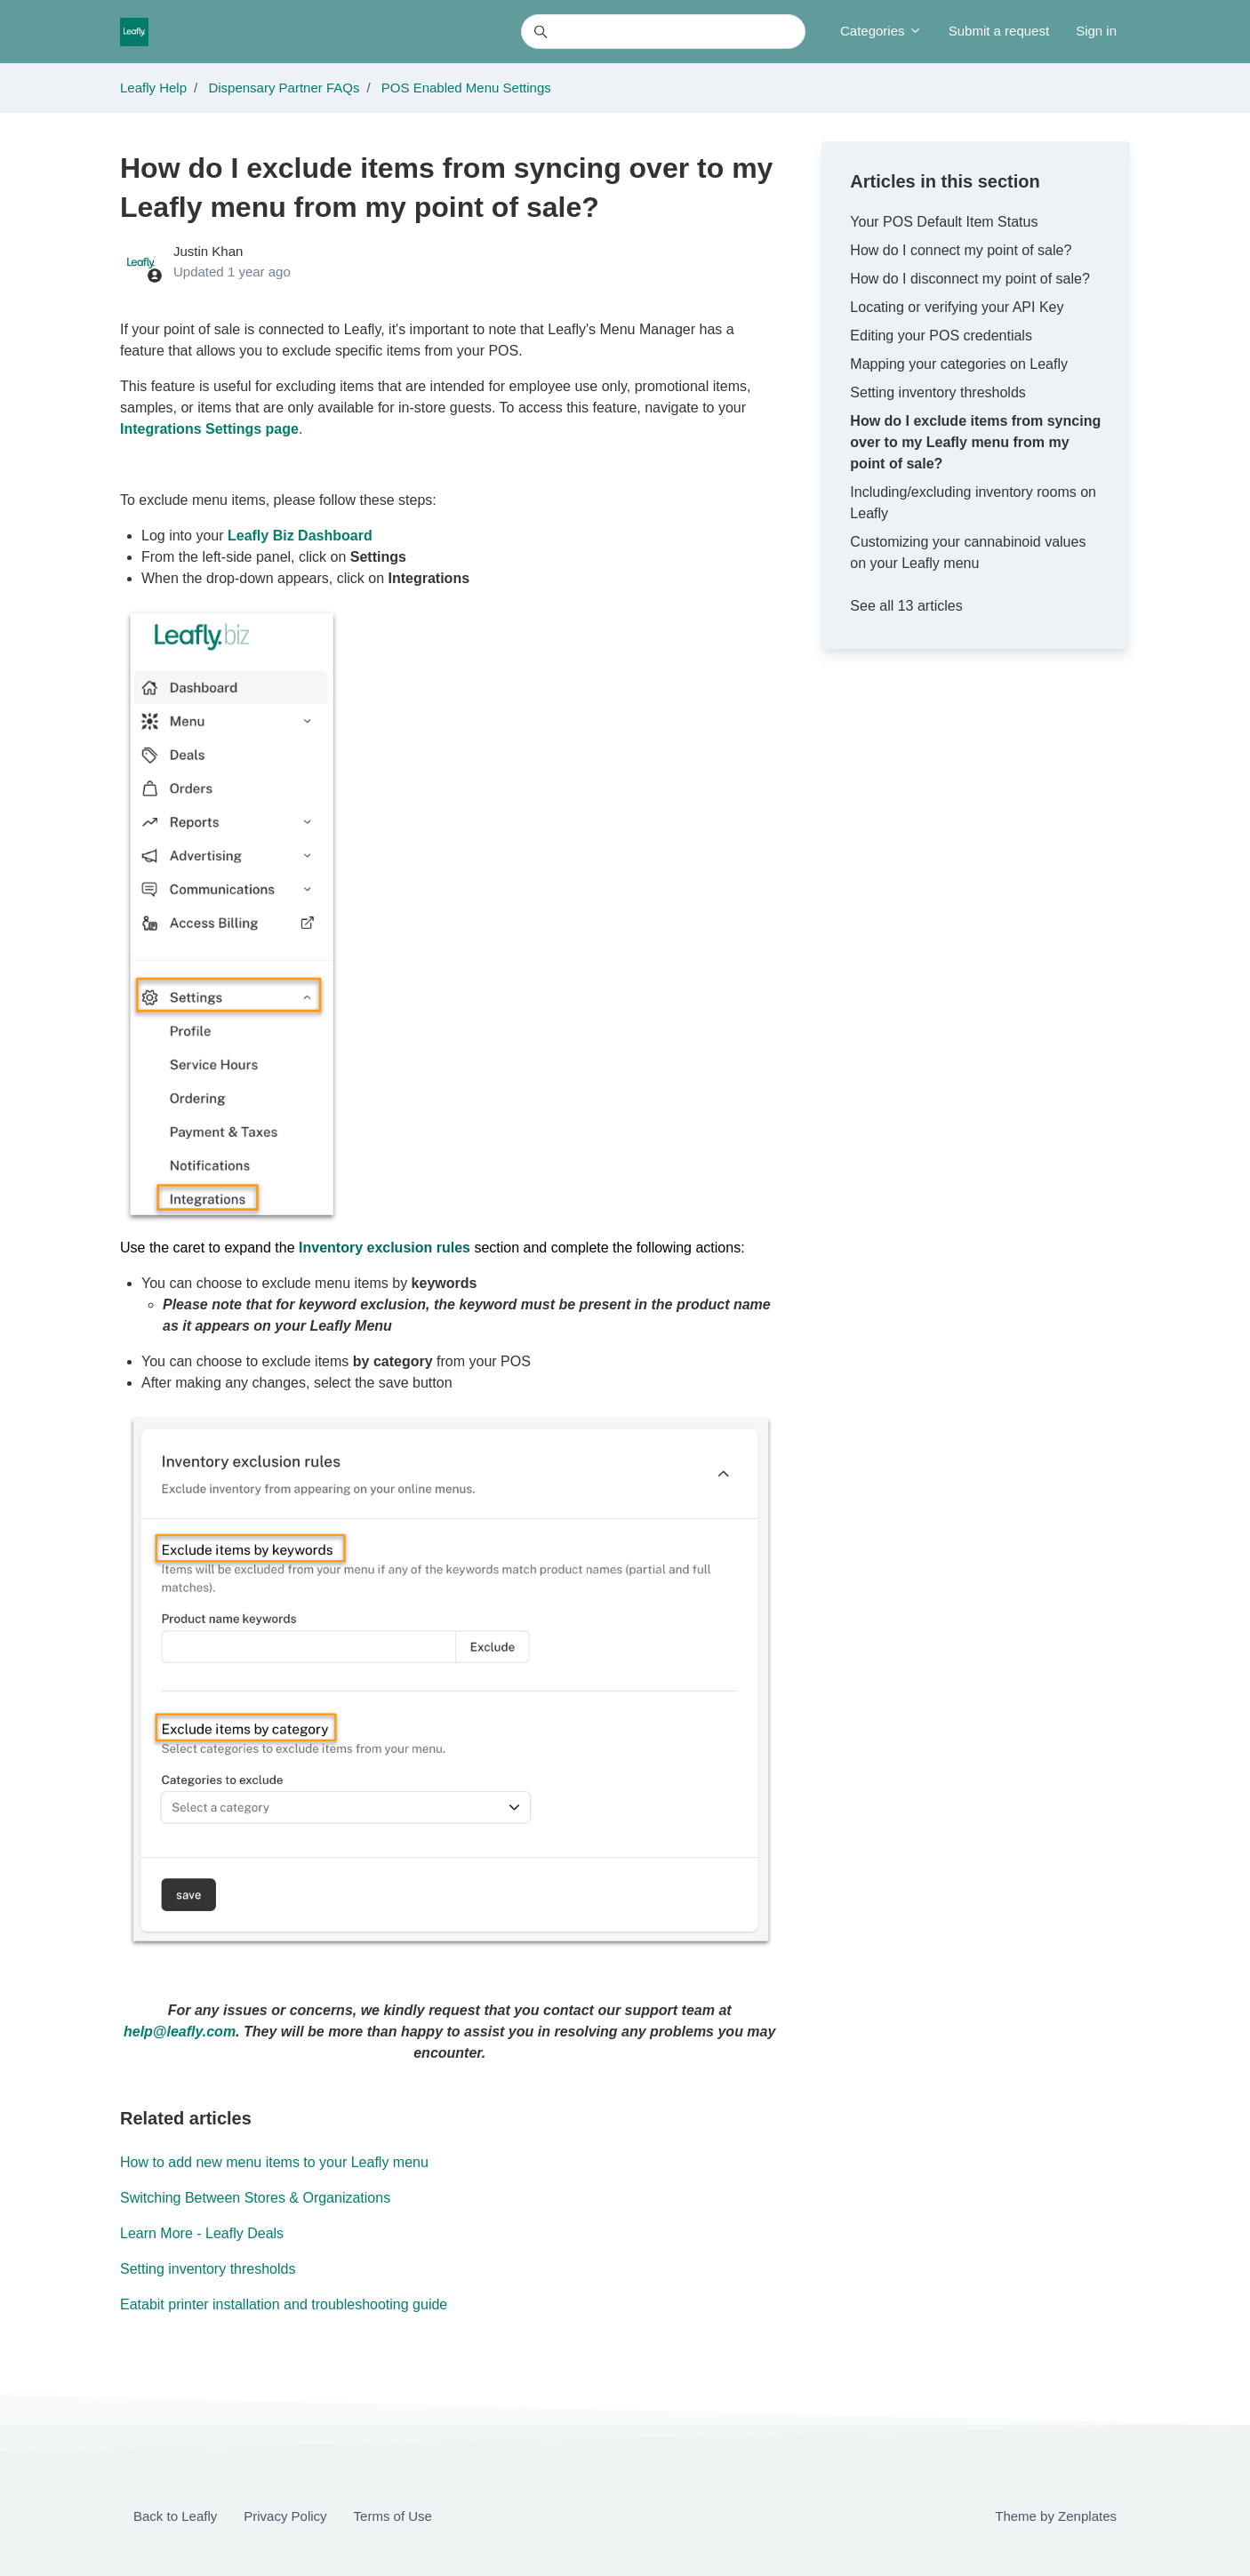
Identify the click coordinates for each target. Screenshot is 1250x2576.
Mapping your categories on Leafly (959, 364)
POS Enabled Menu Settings (466, 87)
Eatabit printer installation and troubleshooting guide (283, 2304)
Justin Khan (208, 251)
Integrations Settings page (209, 428)
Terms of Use (393, 2516)
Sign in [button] (1096, 30)
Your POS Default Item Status (944, 221)
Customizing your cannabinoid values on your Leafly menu (968, 552)
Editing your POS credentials (941, 335)
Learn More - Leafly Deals (202, 2233)
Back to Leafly (175, 2516)
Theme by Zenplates (1055, 2515)
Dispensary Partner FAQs (283, 87)
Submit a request (999, 30)
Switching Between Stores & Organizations (255, 2197)
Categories (881, 30)
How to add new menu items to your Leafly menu (274, 2162)
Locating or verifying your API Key (956, 307)
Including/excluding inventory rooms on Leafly (973, 502)
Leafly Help (153, 87)
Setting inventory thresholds (207, 2268)
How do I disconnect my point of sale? (969, 278)
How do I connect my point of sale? (960, 250)
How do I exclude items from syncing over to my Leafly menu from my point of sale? (975, 442)
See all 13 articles (906, 605)
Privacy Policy (285, 2516)
